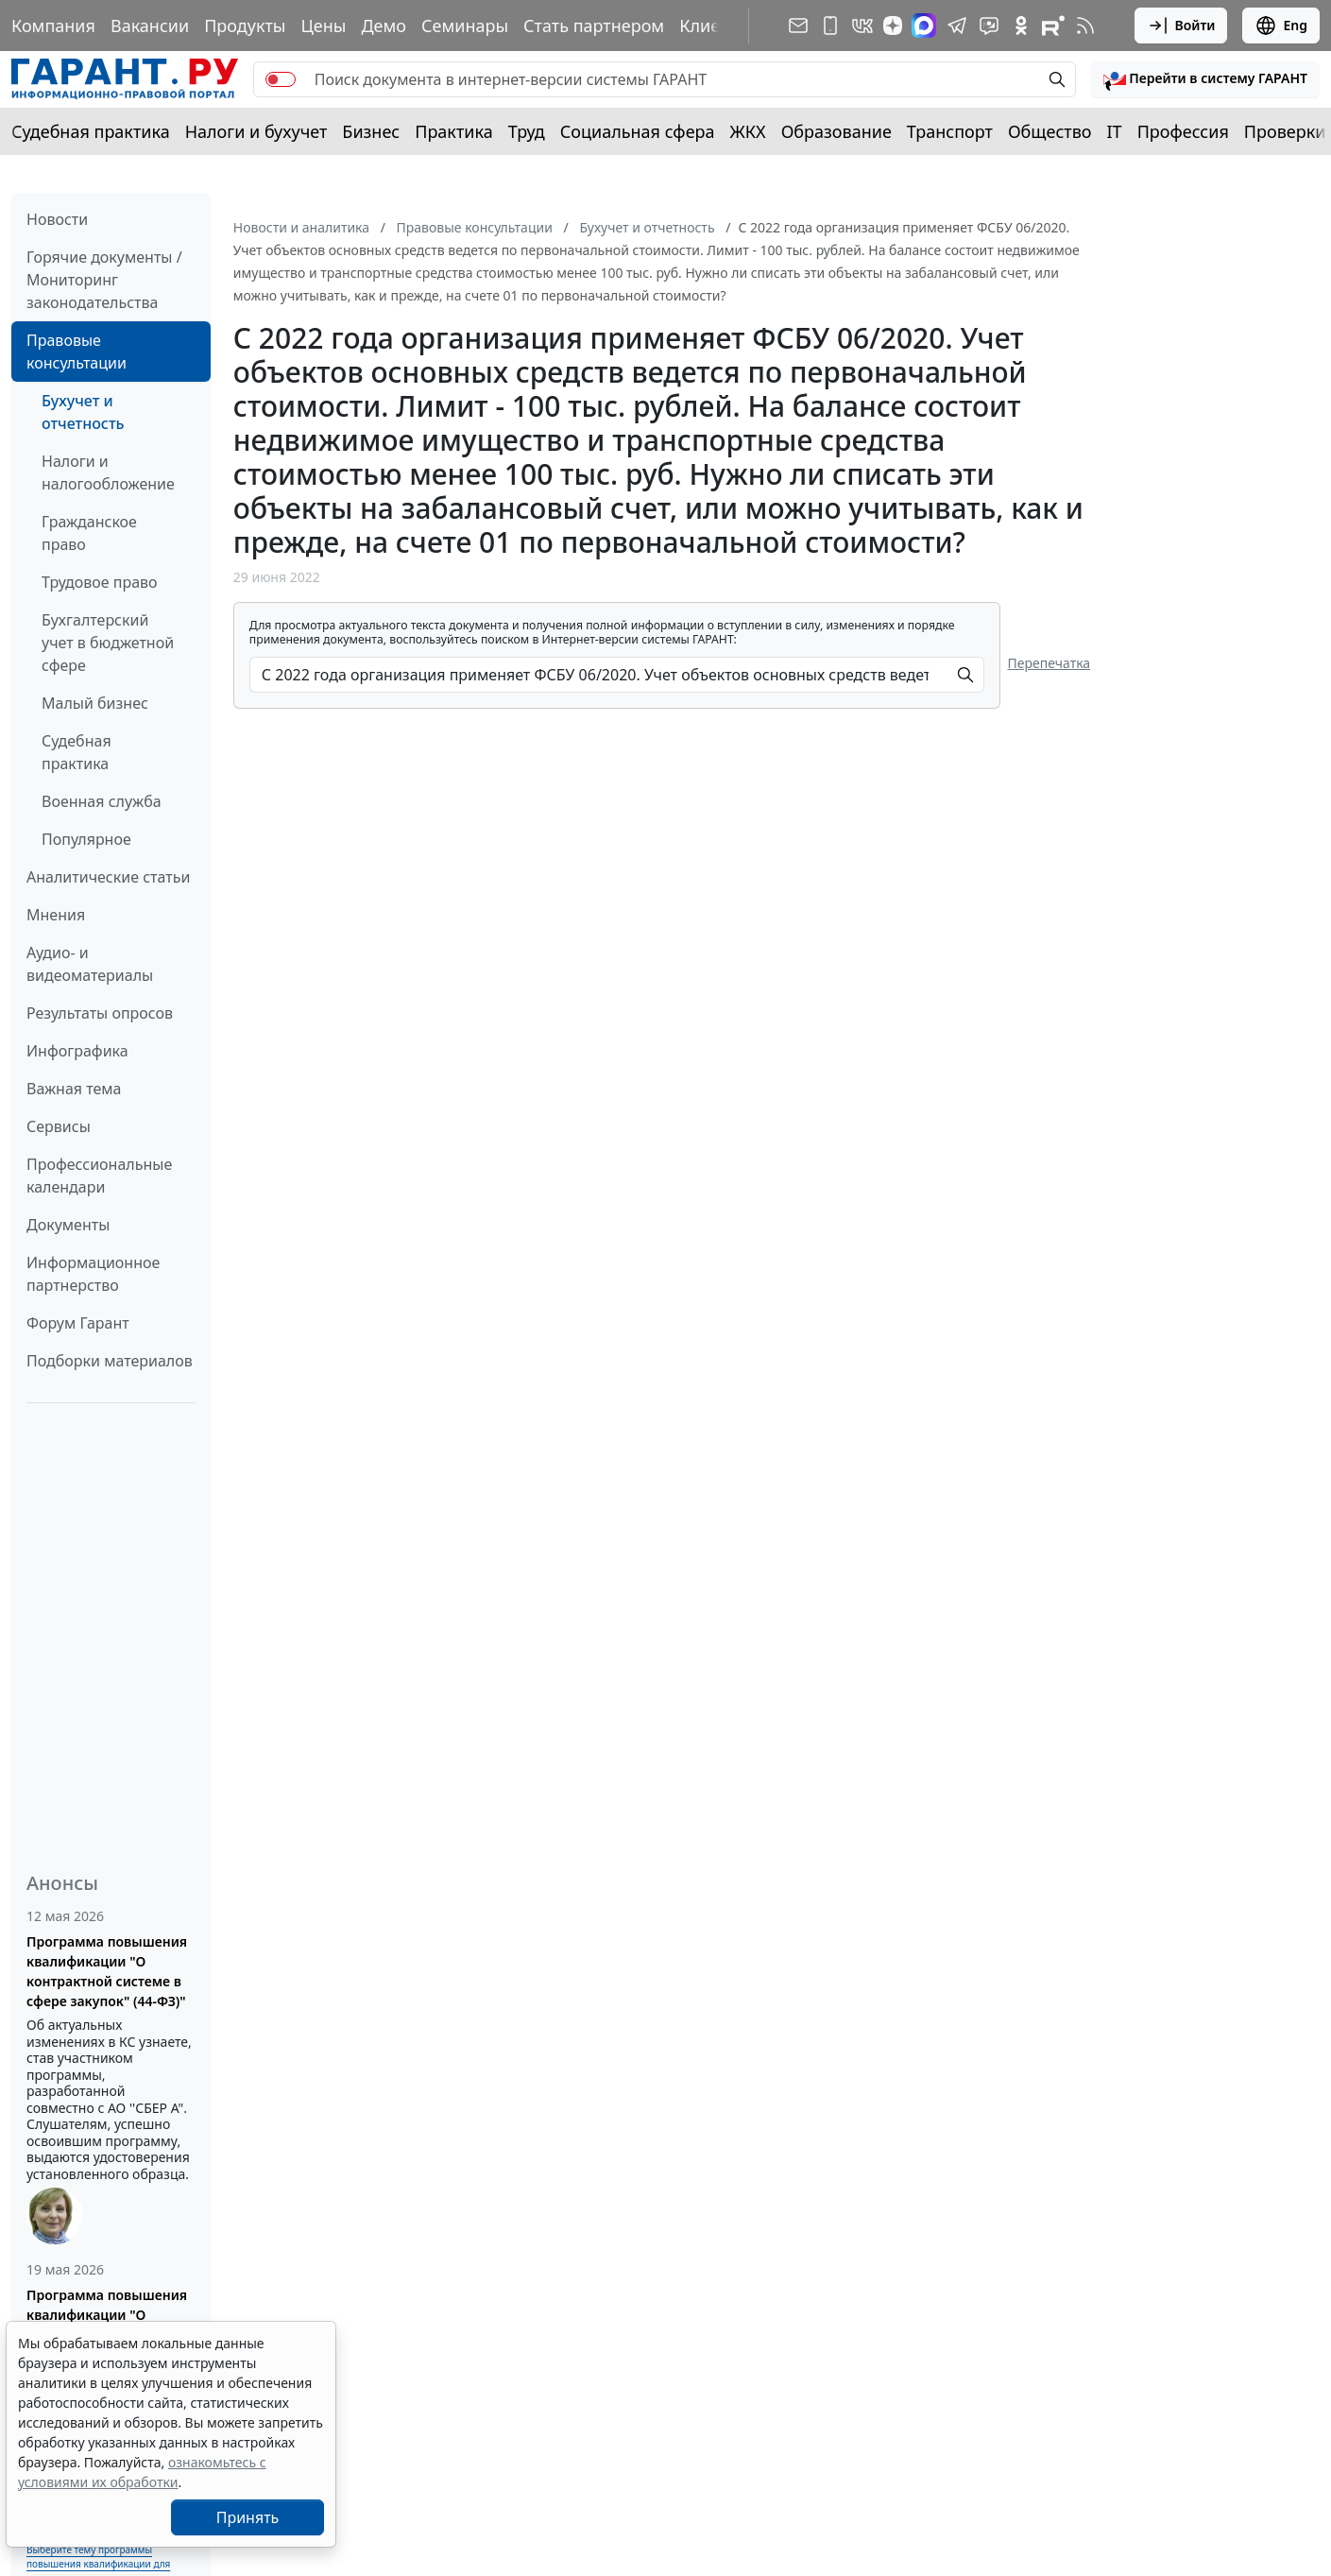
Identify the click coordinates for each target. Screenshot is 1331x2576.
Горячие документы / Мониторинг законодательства (104, 280)
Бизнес (371, 131)
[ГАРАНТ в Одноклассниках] (1021, 25)
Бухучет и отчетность (83, 412)
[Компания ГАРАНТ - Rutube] (1053, 25)
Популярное (86, 839)
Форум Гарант (77, 1323)
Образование (836, 131)
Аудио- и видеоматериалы (89, 964)
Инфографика (77, 1050)
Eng (1280, 25)
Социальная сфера (637, 131)
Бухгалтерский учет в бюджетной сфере (108, 643)
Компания (53, 25)
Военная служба (102, 801)
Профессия (1183, 131)
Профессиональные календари (99, 1175)
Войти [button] (1181, 25)
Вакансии (150, 25)
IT (1114, 131)
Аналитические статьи (108, 877)
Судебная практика (90, 131)
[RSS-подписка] (1085, 25)
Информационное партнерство (93, 1274)
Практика (453, 131)
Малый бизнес (95, 703)
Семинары (464, 25)
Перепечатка (1049, 663)
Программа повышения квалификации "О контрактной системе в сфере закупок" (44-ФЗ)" (106, 1971)
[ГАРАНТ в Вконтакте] (862, 25)
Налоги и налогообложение (108, 472)
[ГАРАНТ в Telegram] (957, 25)
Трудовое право (100, 582)
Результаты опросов (99, 1013)
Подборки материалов (109, 1360)
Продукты (244, 25)
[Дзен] (892, 25)
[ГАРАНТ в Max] (924, 25)
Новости (57, 219)
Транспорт (950, 131)
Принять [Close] (248, 2517)
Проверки (1285, 131)
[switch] (280, 79)
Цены (323, 25)
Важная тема (74, 1088)
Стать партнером (593, 25)
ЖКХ (748, 131)
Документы (68, 1224)
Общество (1050, 131)
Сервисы (58, 1126)
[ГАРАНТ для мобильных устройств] (830, 25)
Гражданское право (89, 533)
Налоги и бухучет (256, 131)
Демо (383, 25)
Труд (526, 131)
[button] (1205, 79)
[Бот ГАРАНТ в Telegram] (989, 25)
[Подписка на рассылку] (798, 25)
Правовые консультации (76, 351)
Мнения (55, 914)
